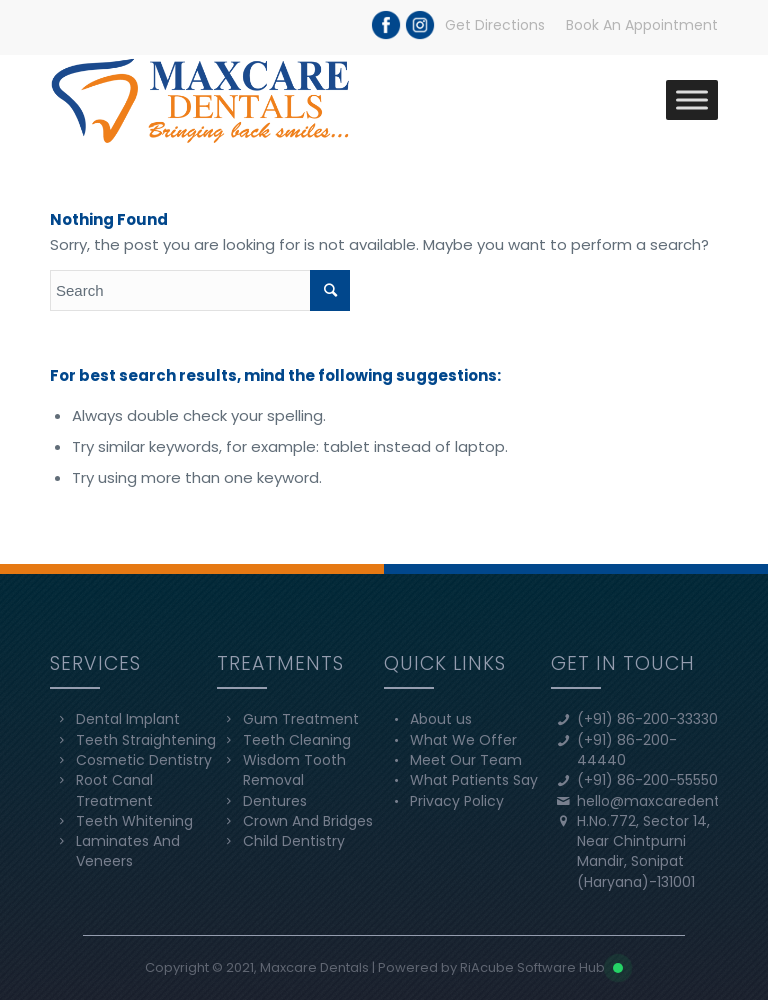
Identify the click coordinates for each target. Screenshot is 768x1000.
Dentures (275, 801)
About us (441, 719)
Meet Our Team (466, 760)
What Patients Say (474, 780)
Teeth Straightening (146, 740)
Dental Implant (128, 719)
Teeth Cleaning (297, 740)
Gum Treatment (301, 719)
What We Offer (463, 740)
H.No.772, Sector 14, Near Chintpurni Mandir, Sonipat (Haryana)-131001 (643, 851)
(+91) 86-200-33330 (647, 719)
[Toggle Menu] (692, 99)
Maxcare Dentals (314, 967)
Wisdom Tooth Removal (294, 770)
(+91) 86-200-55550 (647, 780)
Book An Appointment (642, 25)
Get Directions (495, 25)
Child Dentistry (294, 841)
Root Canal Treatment (114, 790)
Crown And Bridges (308, 821)
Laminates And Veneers (128, 851)
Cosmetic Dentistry (144, 760)
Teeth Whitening (134, 821)
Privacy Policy (457, 801)
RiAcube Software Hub (532, 967)
